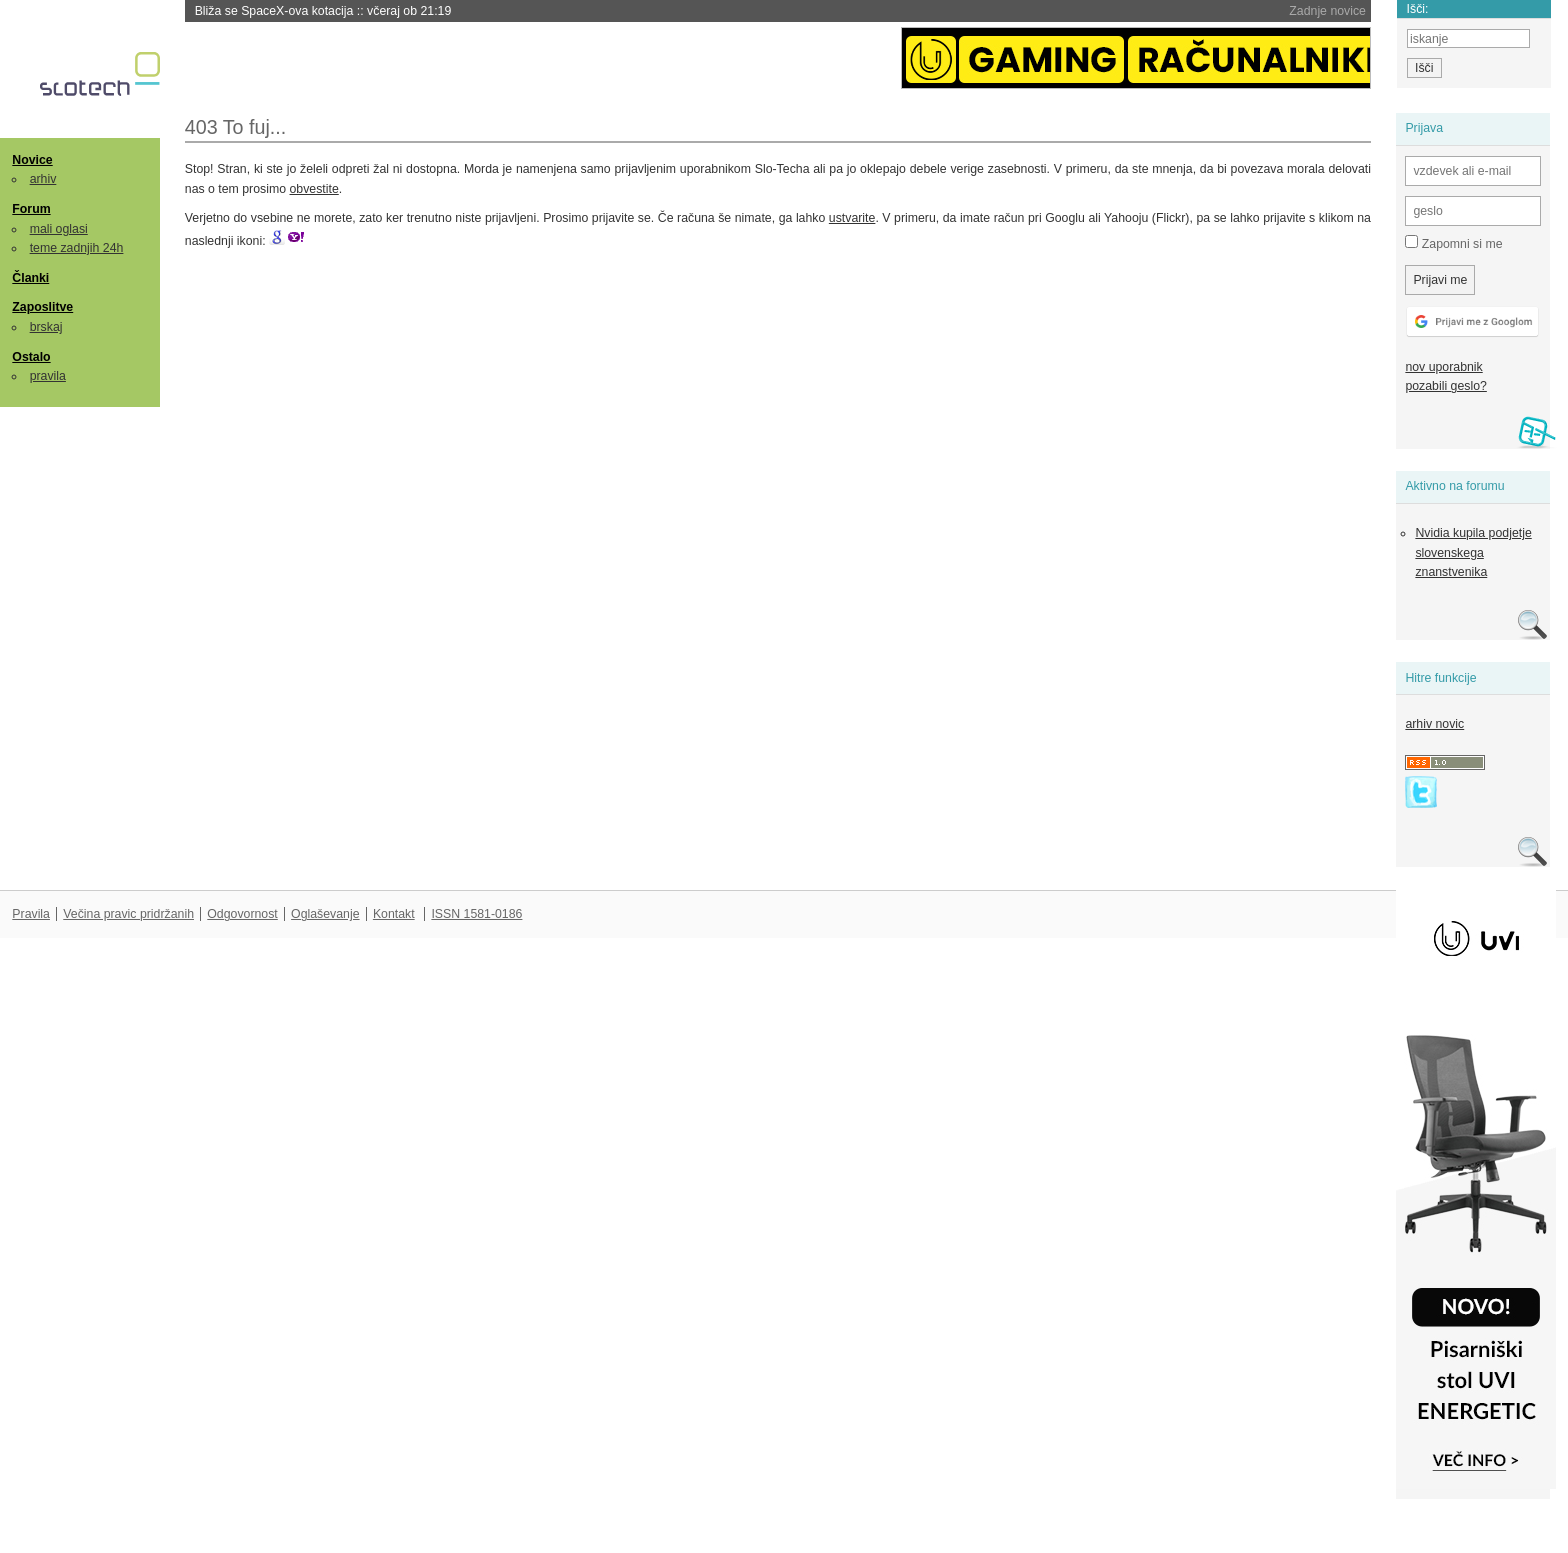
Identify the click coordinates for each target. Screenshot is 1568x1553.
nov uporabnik (1443, 367)
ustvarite (852, 218)
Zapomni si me (1453, 243)
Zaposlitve (42, 307)
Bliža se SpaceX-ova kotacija (323, 11)
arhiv (43, 179)
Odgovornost (242, 914)
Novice (32, 160)
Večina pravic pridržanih (128, 914)
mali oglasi (59, 229)
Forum (31, 209)
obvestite (313, 189)
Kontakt (394, 914)
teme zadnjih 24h (77, 248)
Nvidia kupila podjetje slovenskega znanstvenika (1473, 552)
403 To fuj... (236, 127)
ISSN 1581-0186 (476, 914)
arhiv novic (1434, 724)
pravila (48, 376)
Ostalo (31, 357)
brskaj (46, 327)
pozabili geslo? (1445, 386)
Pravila (31, 914)
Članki (30, 278)
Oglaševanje (325, 914)
